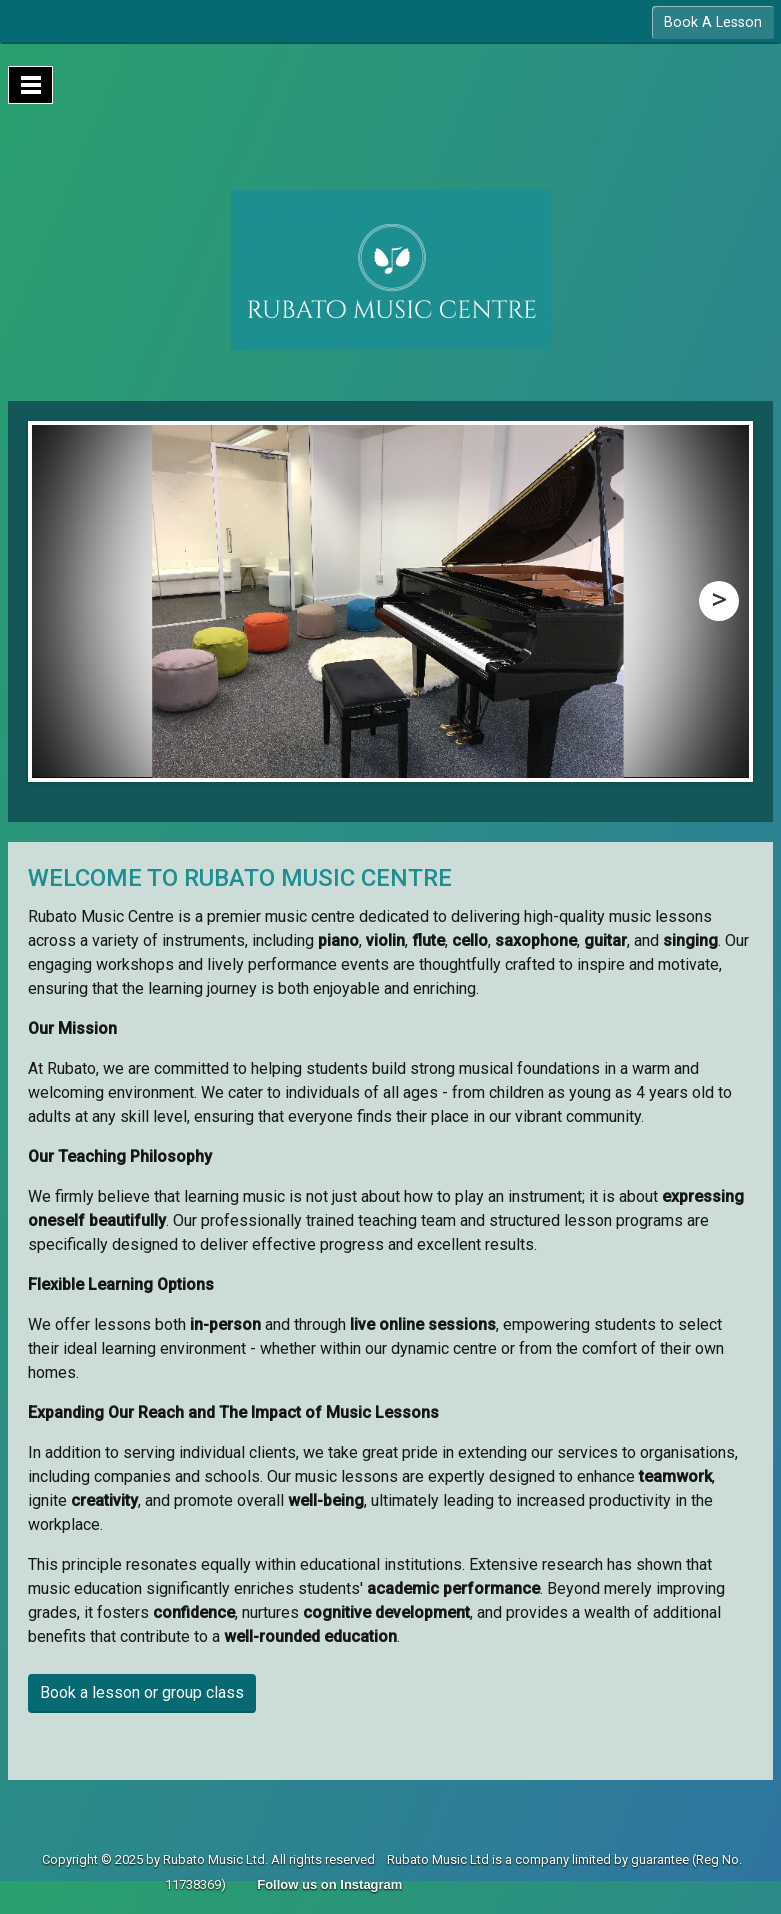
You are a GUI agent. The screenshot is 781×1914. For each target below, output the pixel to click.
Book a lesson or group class (142, 1692)
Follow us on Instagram (329, 1884)
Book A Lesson (713, 22)
